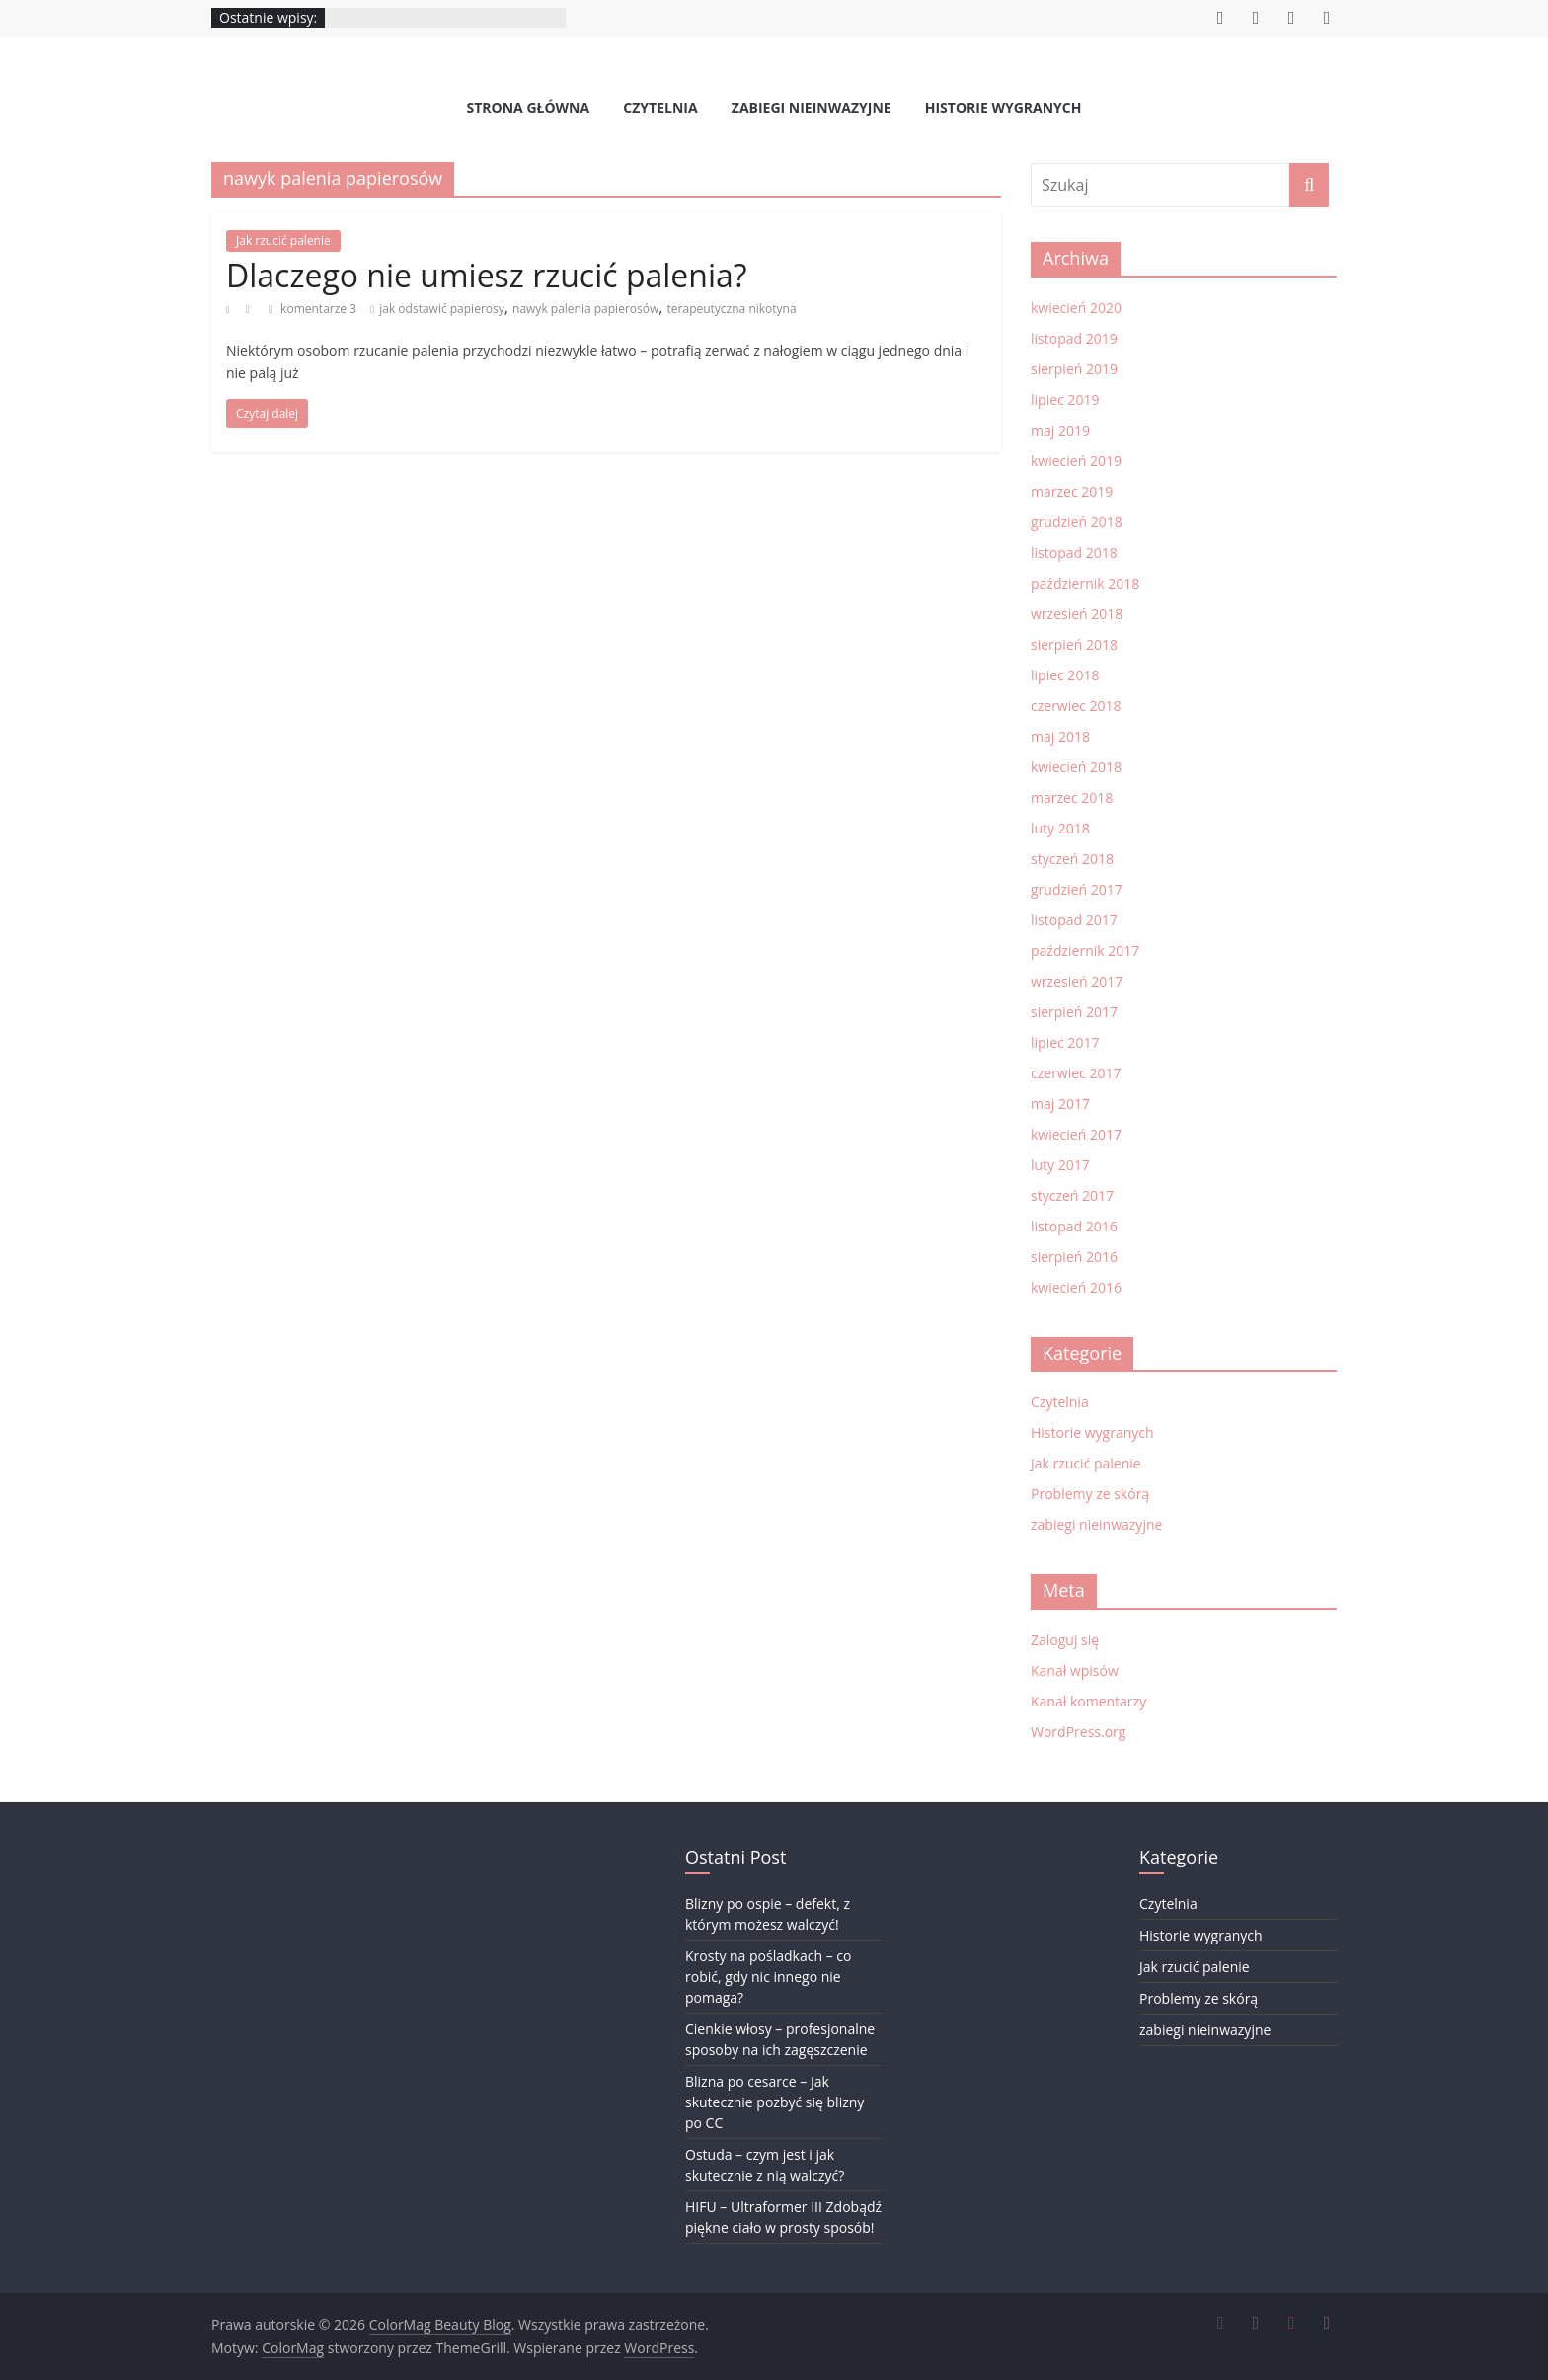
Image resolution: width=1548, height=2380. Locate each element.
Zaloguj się (1065, 1639)
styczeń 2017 (1072, 1195)
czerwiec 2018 (1076, 705)
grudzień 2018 (1076, 522)
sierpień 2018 (1074, 644)
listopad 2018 (1074, 552)
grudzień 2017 (1076, 889)
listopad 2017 (1074, 920)
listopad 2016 (1074, 1226)
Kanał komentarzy (1088, 1701)
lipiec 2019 (1065, 399)
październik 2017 (1085, 950)
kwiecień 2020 (1076, 307)
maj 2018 (1060, 736)
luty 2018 (1060, 828)
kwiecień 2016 (1076, 1287)
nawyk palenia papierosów (585, 308)
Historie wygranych (1003, 107)
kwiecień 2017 (1076, 1134)
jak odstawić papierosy (441, 308)
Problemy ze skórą (1090, 1493)
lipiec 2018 (1065, 675)
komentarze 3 (312, 308)
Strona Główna (528, 107)
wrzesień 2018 (1076, 613)
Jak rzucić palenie (283, 240)
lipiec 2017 (1065, 1042)
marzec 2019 (1072, 491)
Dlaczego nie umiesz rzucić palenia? (486, 275)
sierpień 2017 (1074, 1011)
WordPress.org (1078, 1731)
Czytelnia (660, 107)
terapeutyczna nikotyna (732, 308)
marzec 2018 (1072, 797)
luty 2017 (1060, 1164)
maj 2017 (1060, 1103)
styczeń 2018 (1072, 858)
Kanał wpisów (1075, 1670)
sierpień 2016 (1074, 1256)
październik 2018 (1085, 583)
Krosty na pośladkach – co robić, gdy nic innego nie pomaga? (768, 1976)
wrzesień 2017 (1076, 981)
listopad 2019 (1074, 338)
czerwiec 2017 (1076, 1073)
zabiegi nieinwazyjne (811, 107)
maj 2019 (1060, 430)
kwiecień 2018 (1076, 766)
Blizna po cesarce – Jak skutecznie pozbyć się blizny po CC (774, 2102)
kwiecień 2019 (1076, 460)
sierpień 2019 (1074, 368)
